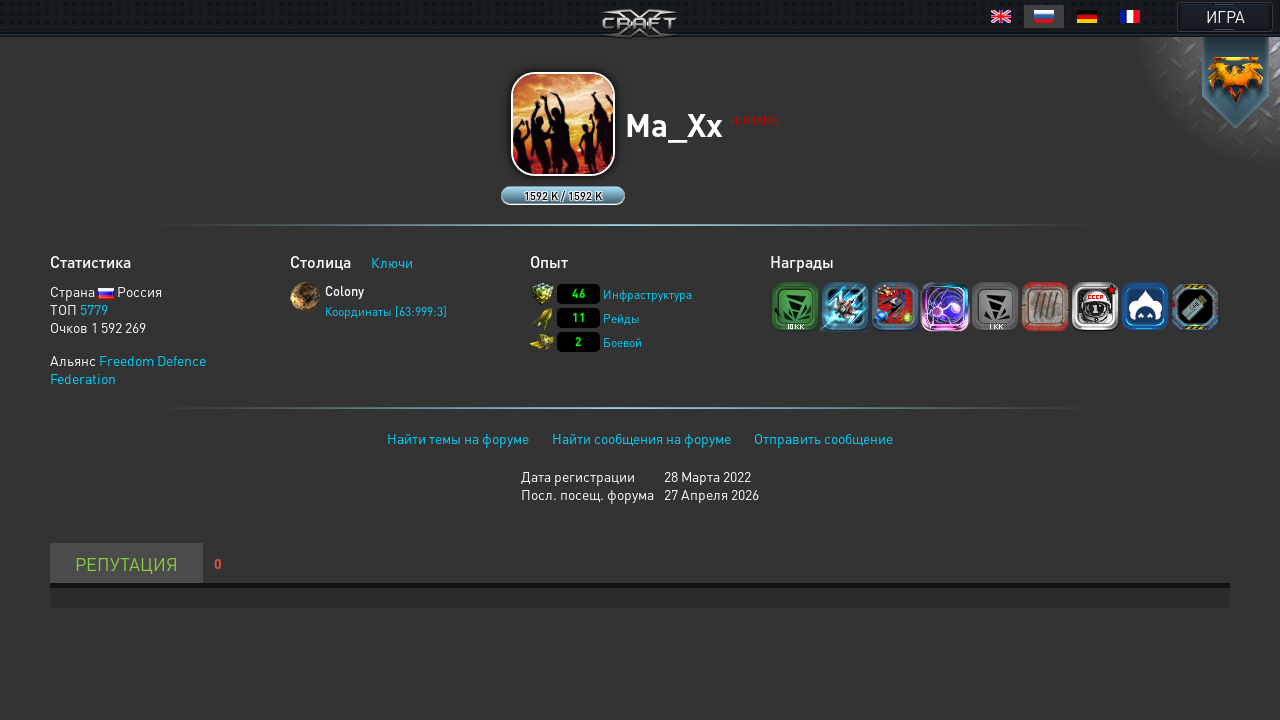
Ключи (392, 262)
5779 (94, 309)
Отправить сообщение (823, 438)
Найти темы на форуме (458, 438)
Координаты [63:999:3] (386, 311)
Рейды (621, 318)
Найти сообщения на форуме (641, 438)
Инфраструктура (647, 294)
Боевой (622, 342)
